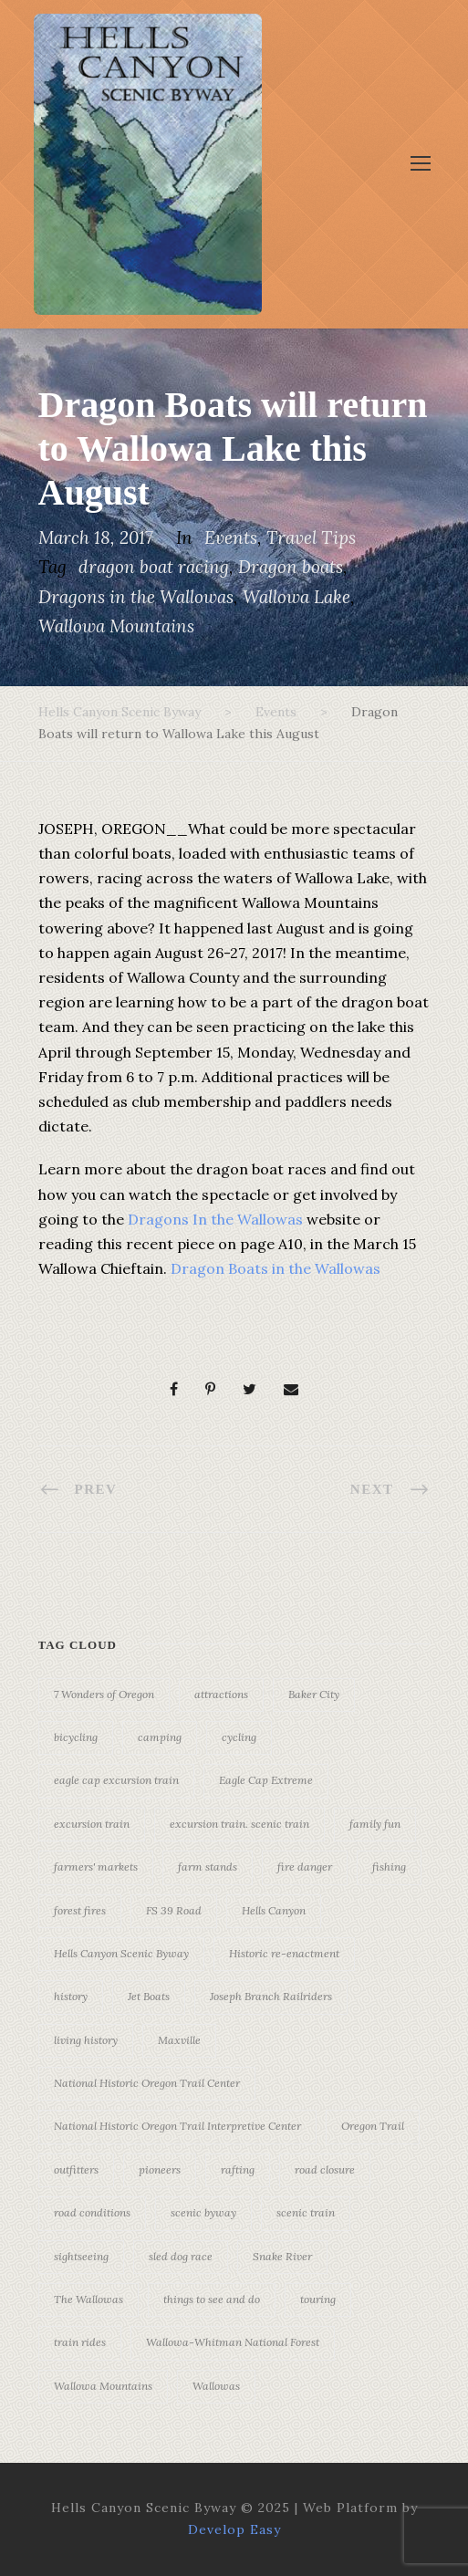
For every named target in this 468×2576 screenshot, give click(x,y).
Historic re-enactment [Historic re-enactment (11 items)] (284, 1953)
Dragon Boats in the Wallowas (275, 1268)
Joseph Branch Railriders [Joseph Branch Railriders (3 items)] (271, 1996)
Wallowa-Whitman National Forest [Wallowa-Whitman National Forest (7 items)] (232, 2342)
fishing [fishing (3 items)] (389, 1866)
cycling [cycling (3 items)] (239, 1737)
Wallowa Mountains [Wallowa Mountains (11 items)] (103, 2386)
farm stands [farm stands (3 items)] (207, 1866)
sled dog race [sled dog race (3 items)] (181, 2256)
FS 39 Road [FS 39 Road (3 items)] (174, 1910)
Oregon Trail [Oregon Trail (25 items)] (372, 2126)
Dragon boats (290, 567)
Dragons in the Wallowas (136, 597)
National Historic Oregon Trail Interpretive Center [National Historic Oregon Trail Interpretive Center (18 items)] (177, 2126)
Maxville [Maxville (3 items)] (179, 2040)
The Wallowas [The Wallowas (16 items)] (88, 2299)
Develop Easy (234, 2529)
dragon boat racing (153, 567)
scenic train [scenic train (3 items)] (305, 2212)
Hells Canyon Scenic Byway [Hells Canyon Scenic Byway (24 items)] (121, 1953)
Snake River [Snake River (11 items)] (282, 2256)
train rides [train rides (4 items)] (80, 2342)
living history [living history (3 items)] (86, 2040)
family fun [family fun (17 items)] (374, 1823)
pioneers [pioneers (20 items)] (160, 2169)
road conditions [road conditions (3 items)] (92, 2212)
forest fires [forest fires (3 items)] (80, 1910)
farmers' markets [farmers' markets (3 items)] (96, 1866)
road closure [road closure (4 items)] (325, 2169)
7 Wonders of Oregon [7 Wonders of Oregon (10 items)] (104, 1694)
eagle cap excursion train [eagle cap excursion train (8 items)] (116, 1780)
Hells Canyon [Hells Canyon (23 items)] (274, 1910)
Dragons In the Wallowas (215, 1219)
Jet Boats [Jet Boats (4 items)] (149, 1996)
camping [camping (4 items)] (160, 1737)
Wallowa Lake (296, 597)
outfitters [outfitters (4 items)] (76, 2169)
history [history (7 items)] (71, 1996)
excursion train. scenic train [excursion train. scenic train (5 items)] (239, 1823)
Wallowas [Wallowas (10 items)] (216, 2386)
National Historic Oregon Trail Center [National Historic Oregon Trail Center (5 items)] (147, 2083)
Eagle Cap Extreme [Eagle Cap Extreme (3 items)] (266, 1780)
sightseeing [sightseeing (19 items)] (81, 2256)
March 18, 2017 (95, 537)
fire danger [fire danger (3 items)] (304, 1866)
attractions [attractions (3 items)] (221, 1694)
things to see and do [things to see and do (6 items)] (211, 2299)
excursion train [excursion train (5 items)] (92, 1823)
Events (230, 537)
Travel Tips (311, 537)
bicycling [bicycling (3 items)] (76, 1737)
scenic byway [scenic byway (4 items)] (203, 2212)
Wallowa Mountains (116, 626)
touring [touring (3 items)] (318, 2299)
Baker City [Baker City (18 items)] (313, 1694)
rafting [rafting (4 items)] (238, 2169)
